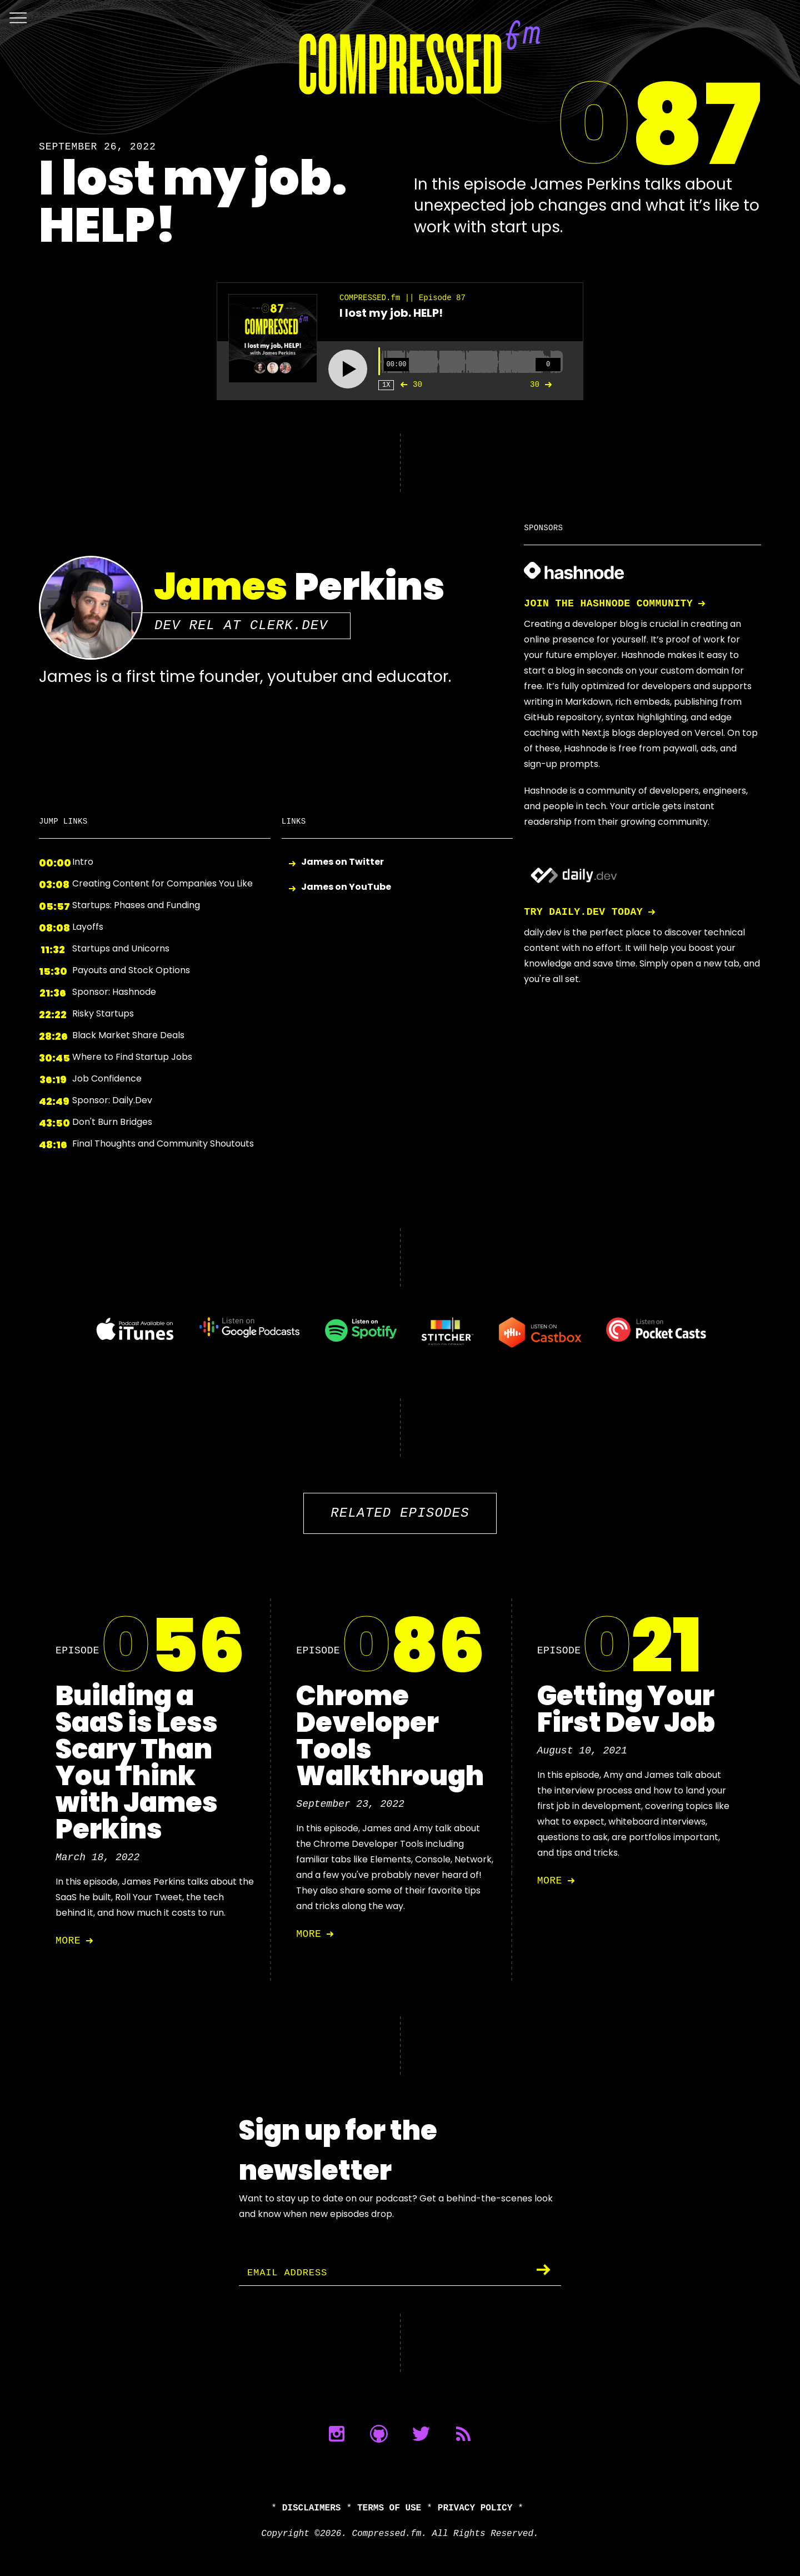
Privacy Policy (475, 2508)
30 (408, 384)
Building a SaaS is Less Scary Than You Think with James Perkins (137, 1762)
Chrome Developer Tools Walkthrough (390, 1736)
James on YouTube (346, 887)
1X (386, 385)
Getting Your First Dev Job (626, 1709)
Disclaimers (311, 2508)
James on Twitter (342, 862)
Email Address (289, 2273)
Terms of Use (389, 2508)
